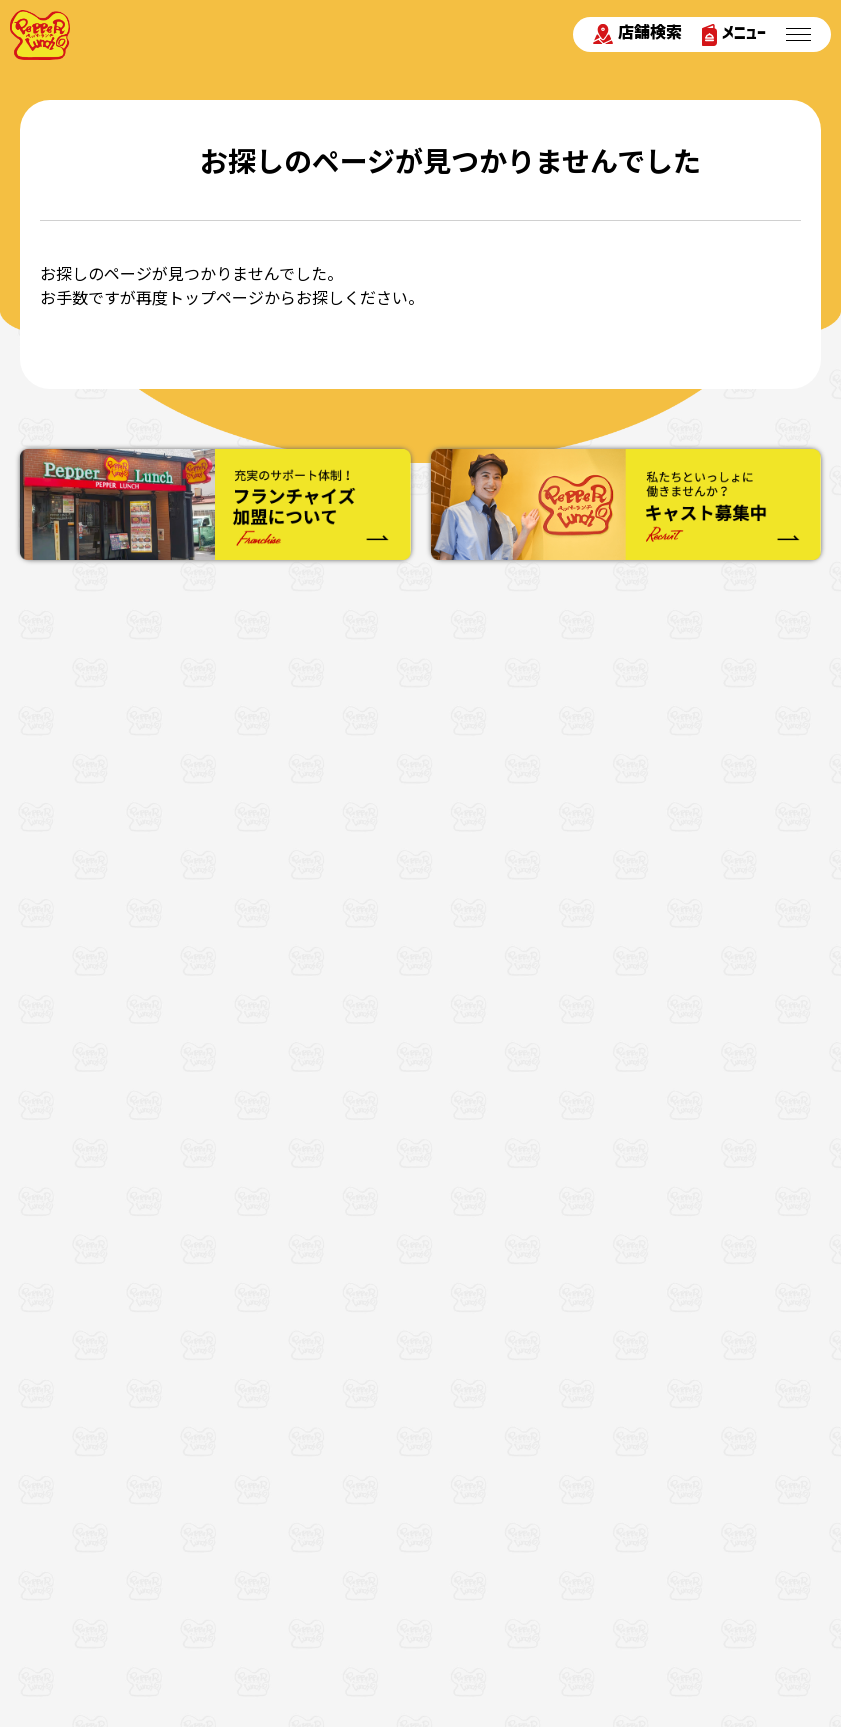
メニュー (734, 34)
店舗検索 (637, 34)
